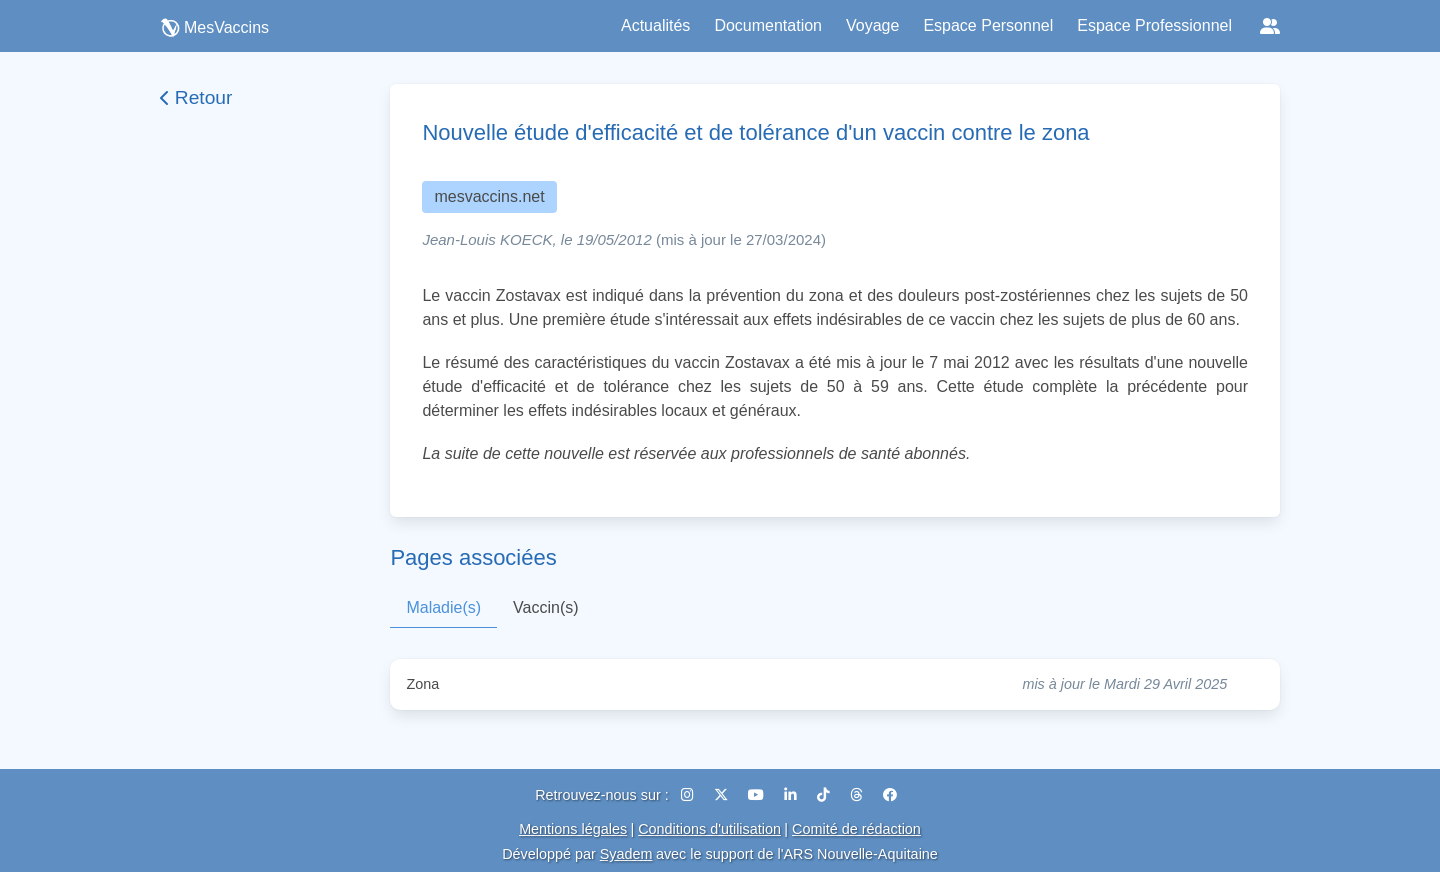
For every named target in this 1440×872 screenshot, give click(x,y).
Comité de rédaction (856, 829)
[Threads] (858, 795)
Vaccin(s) (546, 607)
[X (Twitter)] (723, 795)
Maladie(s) (443, 607)
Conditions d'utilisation (709, 829)
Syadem (626, 854)
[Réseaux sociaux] (1270, 26)
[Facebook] (890, 795)
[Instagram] (689, 795)
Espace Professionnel (1154, 25)
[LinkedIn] (792, 795)
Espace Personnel (988, 25)
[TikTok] (825, 795)
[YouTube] (758, 795)
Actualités (655, 25)
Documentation (768, 25)
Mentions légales (573, 829)
